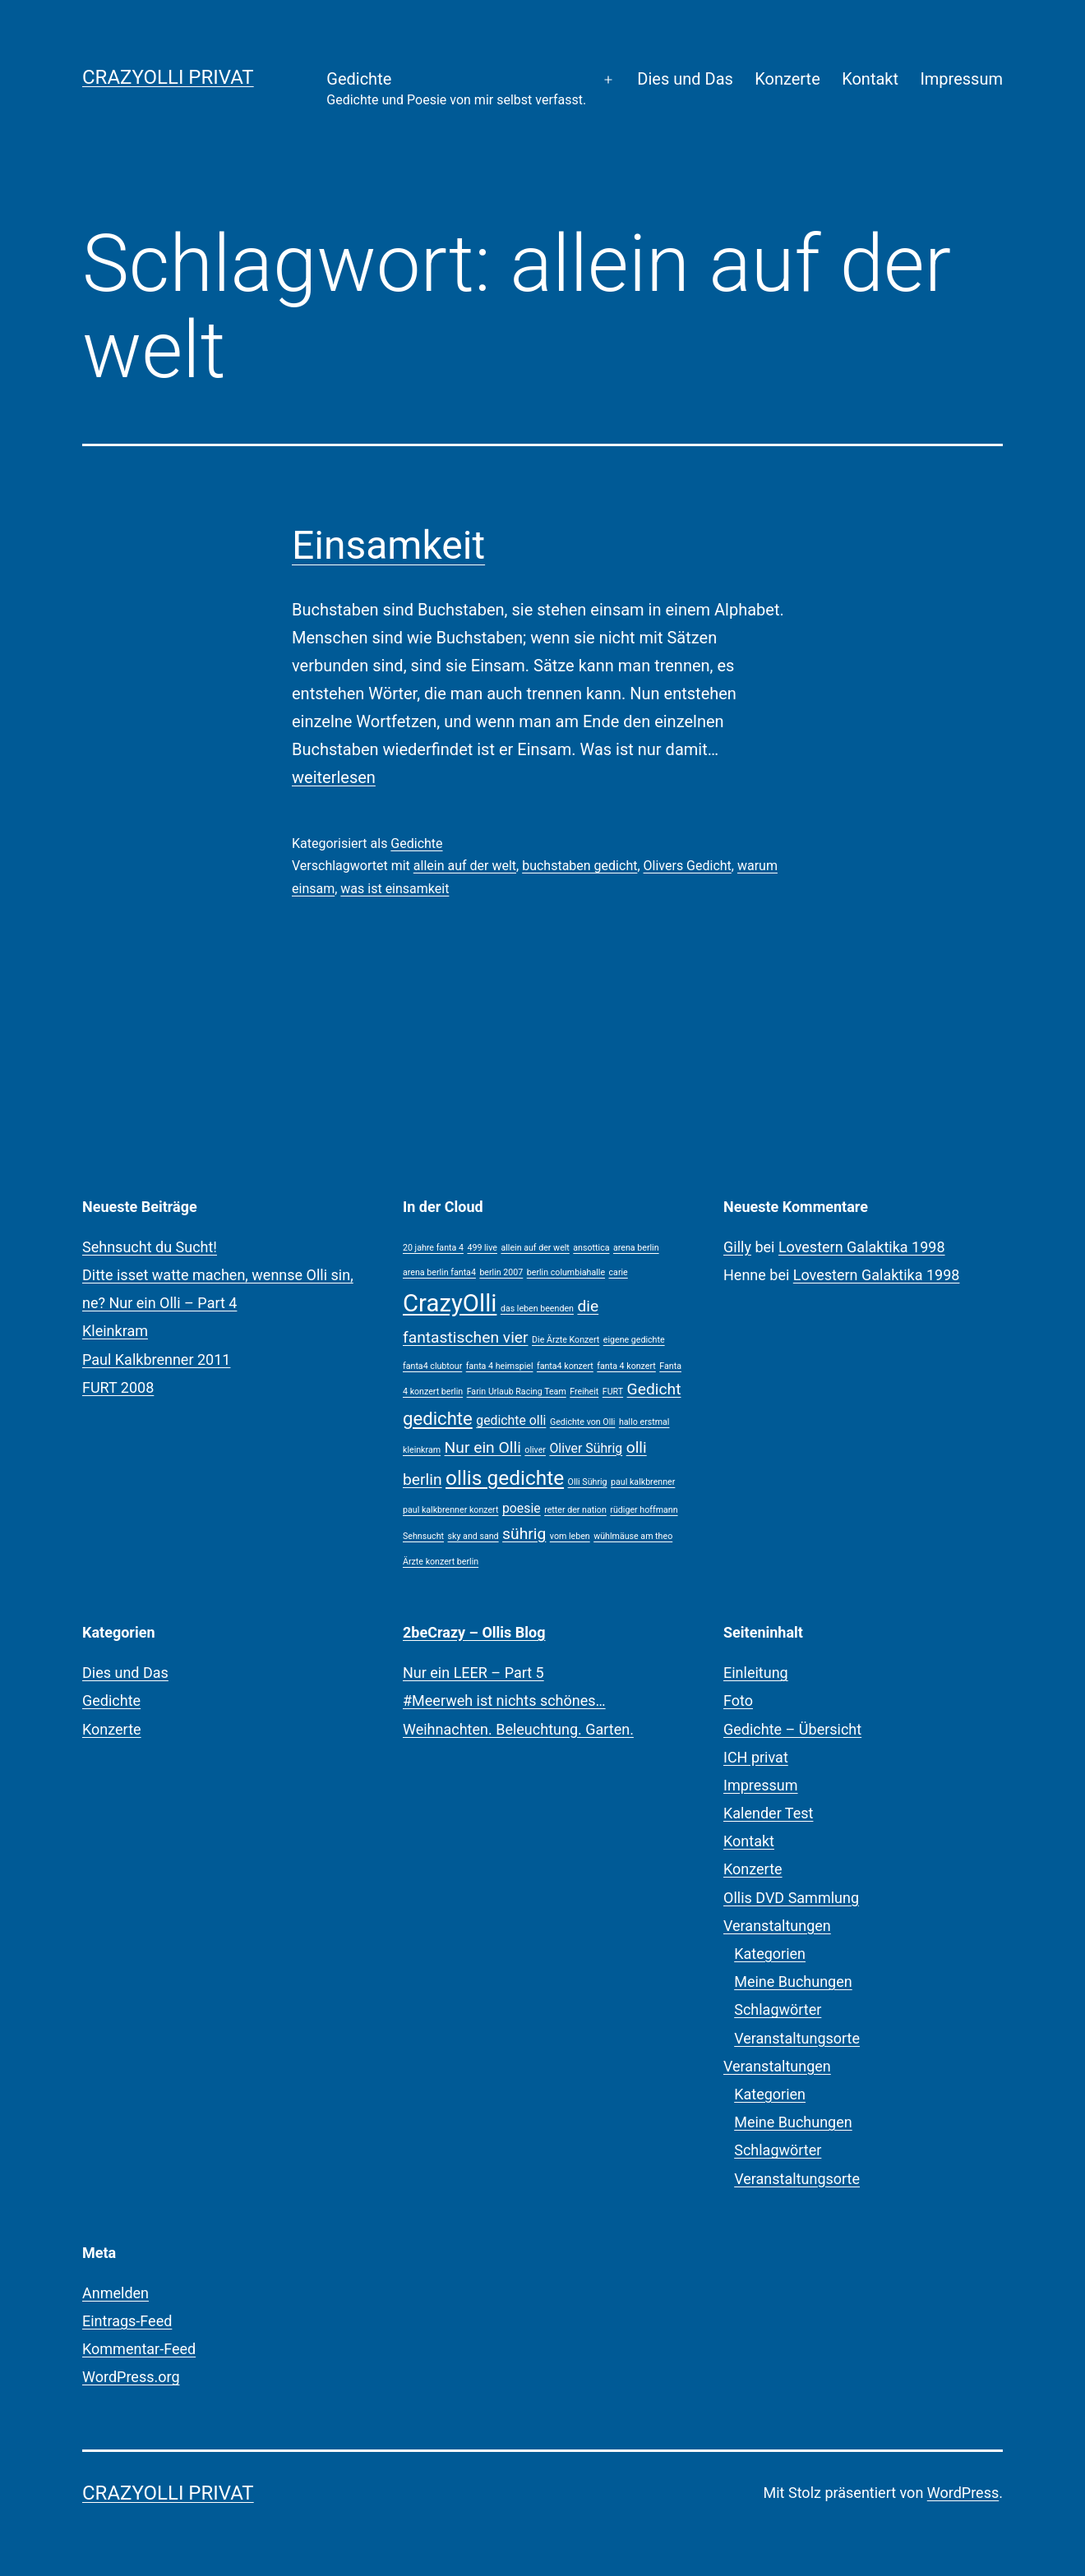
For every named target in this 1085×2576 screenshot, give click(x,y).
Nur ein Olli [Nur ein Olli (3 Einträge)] (483, 1447)
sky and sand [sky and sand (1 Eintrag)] (473, 1536)
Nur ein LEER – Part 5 (473, 1672)
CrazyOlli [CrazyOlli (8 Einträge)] (449, 1303)
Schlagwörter (777, 2009)
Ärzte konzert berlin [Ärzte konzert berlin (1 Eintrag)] (440, 1561)
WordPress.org (131, 2376)
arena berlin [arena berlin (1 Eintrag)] (636, 1247)
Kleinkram (115, 1330)
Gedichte (456, 90)
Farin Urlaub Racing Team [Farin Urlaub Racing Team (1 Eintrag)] (516, 1391)
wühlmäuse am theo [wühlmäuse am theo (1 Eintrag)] (632, 1536)
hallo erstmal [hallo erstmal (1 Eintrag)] (644, 1422)
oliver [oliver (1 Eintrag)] (535, 1450)
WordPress (963, 2492)
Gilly (737, 1247)
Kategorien (770, 1953)
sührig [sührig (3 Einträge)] (524, 1533)
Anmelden (115, 2293)
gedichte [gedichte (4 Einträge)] (438, 1418)
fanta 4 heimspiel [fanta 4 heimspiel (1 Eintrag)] (499, 1366)
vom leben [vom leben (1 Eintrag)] (570, 1536)
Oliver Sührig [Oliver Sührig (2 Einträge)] (585, 1448)
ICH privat (755, 1757)
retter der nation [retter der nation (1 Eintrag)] (575, 1510)
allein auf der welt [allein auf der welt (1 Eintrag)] (535, 1247)
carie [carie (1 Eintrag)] (618, 1272)
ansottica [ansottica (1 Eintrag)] (591, 1247)
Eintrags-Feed (127, 2320)
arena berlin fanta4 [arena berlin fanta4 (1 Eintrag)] (439, 1272)
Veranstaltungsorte (797, 2038)
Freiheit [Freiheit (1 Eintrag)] (584, 1391)
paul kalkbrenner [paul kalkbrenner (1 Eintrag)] (643, 1482)
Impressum (961, 79)
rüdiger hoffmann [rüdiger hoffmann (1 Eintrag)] (643, 1510)
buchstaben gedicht (579, 865)
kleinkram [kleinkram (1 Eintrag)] (422, 1450)
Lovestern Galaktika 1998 (861, 1247)
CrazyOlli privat (168, 77)
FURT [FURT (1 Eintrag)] (613, 1391)
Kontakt (870, 79)
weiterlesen (334, 777)
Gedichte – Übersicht (792, 1729)
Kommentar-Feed (139, 2348)
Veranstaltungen (777, 1925)
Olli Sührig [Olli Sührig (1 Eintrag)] (587, 1482)
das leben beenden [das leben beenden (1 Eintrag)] (537, 1308)
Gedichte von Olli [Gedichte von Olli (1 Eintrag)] (583, 1422)
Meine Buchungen (793, 1981)
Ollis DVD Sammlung (791, 1897)
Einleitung (755, 1672)
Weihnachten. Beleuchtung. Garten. (518, 1729)
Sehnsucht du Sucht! (149, 1247)
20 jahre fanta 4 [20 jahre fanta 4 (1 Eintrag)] (433, 1247)
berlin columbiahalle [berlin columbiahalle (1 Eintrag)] (566, 1272)
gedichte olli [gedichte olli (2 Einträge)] (511, 1420)
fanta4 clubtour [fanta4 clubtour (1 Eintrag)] (432, 1366)
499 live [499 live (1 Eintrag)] (482, 1247)
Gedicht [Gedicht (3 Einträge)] (654, 1389)
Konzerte (787, 79)
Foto (738, 1700)
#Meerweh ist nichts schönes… (504, 1700)
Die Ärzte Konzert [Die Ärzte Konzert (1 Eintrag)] (565, 1339)
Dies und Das (685, 79)
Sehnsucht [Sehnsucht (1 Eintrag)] (423, 1536)
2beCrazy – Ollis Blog (474, 1632)
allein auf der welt (464, 865)
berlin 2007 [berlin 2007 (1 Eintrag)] (501, 1272)
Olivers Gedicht (688, 865)
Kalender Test (768, 1813)
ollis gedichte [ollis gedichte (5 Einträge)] (505, 1478)
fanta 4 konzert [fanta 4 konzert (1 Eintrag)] (626, 1366)
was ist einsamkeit (394, 888)
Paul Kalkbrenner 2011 (156, 1359)
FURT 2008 (118, 1387)
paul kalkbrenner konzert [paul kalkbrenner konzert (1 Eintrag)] (450, 1510)
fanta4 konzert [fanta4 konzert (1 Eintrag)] (565, 1366)
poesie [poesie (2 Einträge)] (521, 1508)
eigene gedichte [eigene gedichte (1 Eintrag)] (634, 1339)
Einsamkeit (388, 545)
